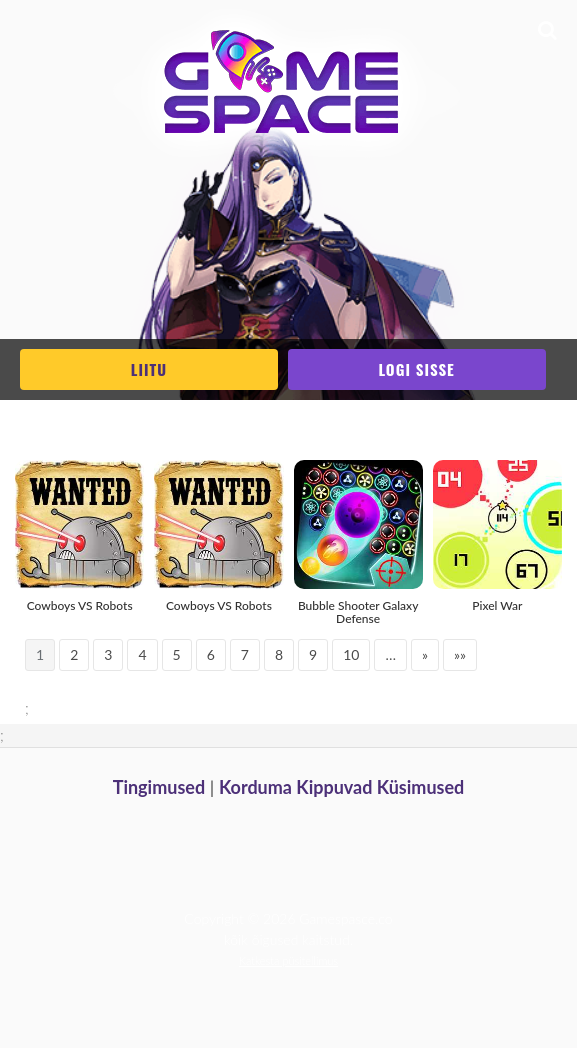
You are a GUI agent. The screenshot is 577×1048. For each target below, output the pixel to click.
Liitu (149, 369)
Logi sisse (416, 369)
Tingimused (159, 787)
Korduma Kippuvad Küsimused (341, 787)
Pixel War (497, 605)
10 (351, 654)
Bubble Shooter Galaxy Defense (358, 612)
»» (460, 654)
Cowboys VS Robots (80, 605)
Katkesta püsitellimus (288, 960)
